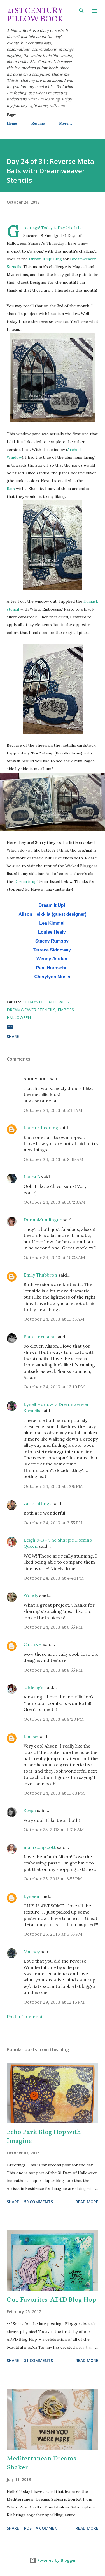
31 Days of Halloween (46, 1002)
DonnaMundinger (43, 1219)
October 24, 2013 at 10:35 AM (54, 1257)
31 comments (38, 2360)
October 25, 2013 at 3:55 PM (53, 1878)
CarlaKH (33, 1644)
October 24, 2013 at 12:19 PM (54, 1387)
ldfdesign (33, 1687)
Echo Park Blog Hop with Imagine (44, 2137)
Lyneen (31, 1896)
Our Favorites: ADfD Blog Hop (51, 2300)
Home (12, 123)
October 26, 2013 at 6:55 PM (53, 1934)
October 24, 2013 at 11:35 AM (54, 1319)
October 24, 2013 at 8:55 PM (53, 1670)
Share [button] (13, 1036)
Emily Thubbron (40, 1275)
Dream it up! (26, 881)
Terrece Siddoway (52, 950)
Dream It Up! (52, 905)
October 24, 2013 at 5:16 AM (53, 1110)
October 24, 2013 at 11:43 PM (54, 1793)
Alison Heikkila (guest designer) (52, 914)
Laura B (32, 1176)
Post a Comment (25, 2016)
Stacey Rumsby (52, 941)
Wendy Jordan (52, 959)
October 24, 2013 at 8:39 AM (53, 1159)
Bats (11, 488)
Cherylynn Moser (52, 976)
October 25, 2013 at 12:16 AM (54, 1829)
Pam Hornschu (52, 967)
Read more (87, 2201)
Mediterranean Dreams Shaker (41, 2463)
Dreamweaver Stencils (31, 1009)
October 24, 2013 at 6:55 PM (53, 1627)
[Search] (81, 10)
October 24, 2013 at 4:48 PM (54, 1578)
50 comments (38, 2201)
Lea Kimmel (51, 923)
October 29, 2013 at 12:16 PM (54, 2002)
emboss (66, 1009)
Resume (38, 123)
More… (65, 123)
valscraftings (38, 1503)
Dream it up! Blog (45, 258)
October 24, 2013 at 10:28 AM (54, 1202)
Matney (32, 1951)
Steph (30, 1810)
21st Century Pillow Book (35, 15)
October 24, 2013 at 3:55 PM (53, 1522)
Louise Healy (52, 932)
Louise (31, 1736)
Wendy (31, 1595)
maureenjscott (40, 1847)
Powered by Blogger (52, 2560)
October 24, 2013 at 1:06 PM (53, 1486)
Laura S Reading (41, 1127)
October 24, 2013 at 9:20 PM (54, 1719)
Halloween (19, 1017)
